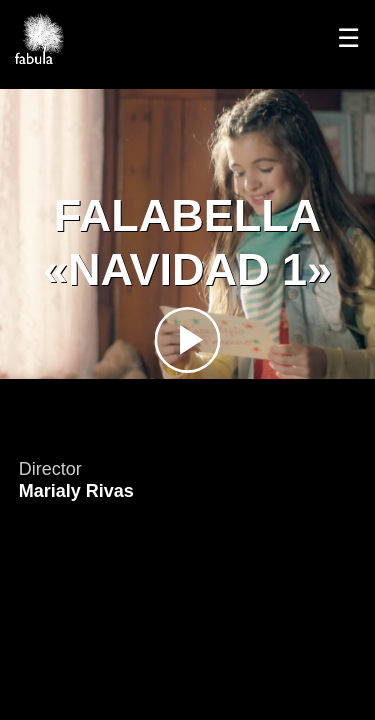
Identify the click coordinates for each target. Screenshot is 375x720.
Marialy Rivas (76, 491)
